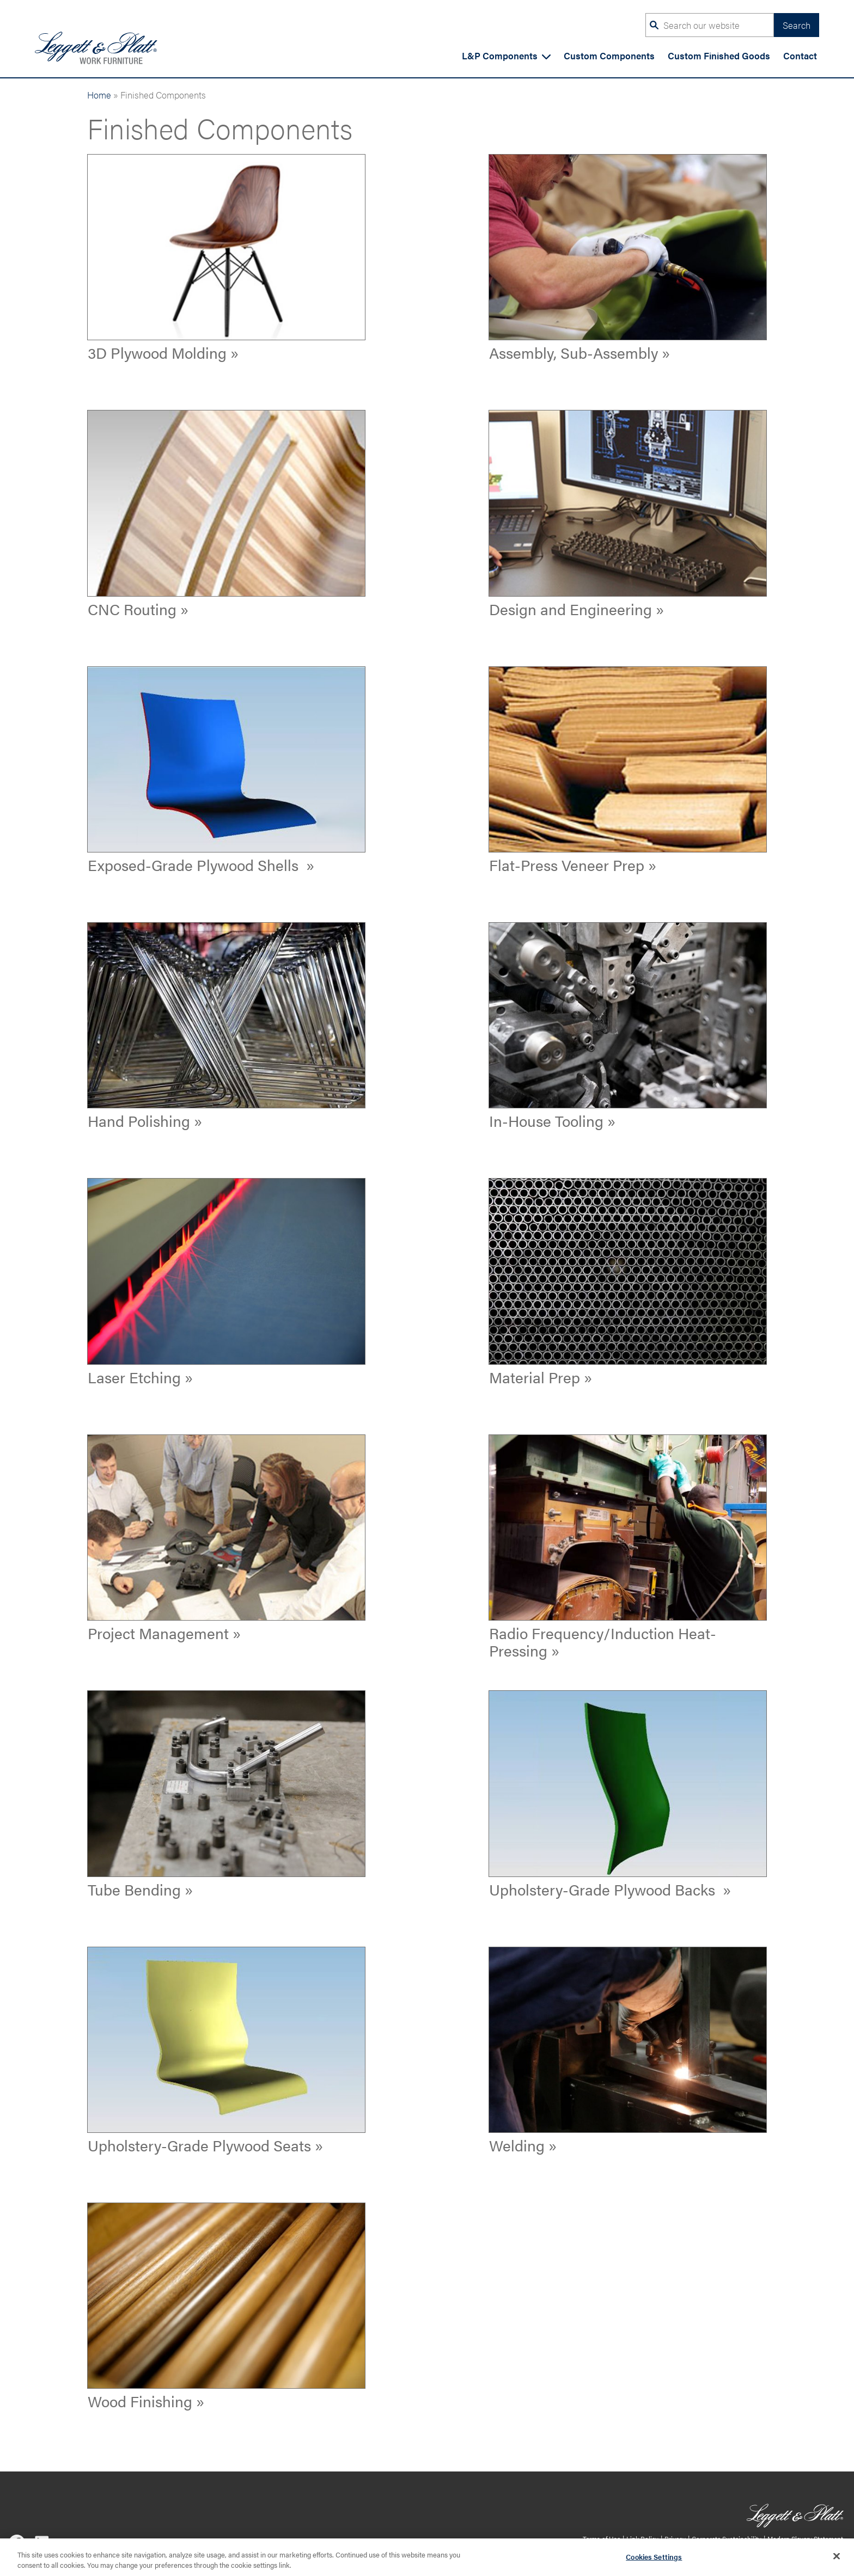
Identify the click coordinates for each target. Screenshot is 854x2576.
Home (99, 94)
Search (796, 25)
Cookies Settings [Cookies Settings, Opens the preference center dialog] (654, 2561)
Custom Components (609, 55)
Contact (800, 55)
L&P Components (506, 55)
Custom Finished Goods (719, 55)
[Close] (837, 2561)
